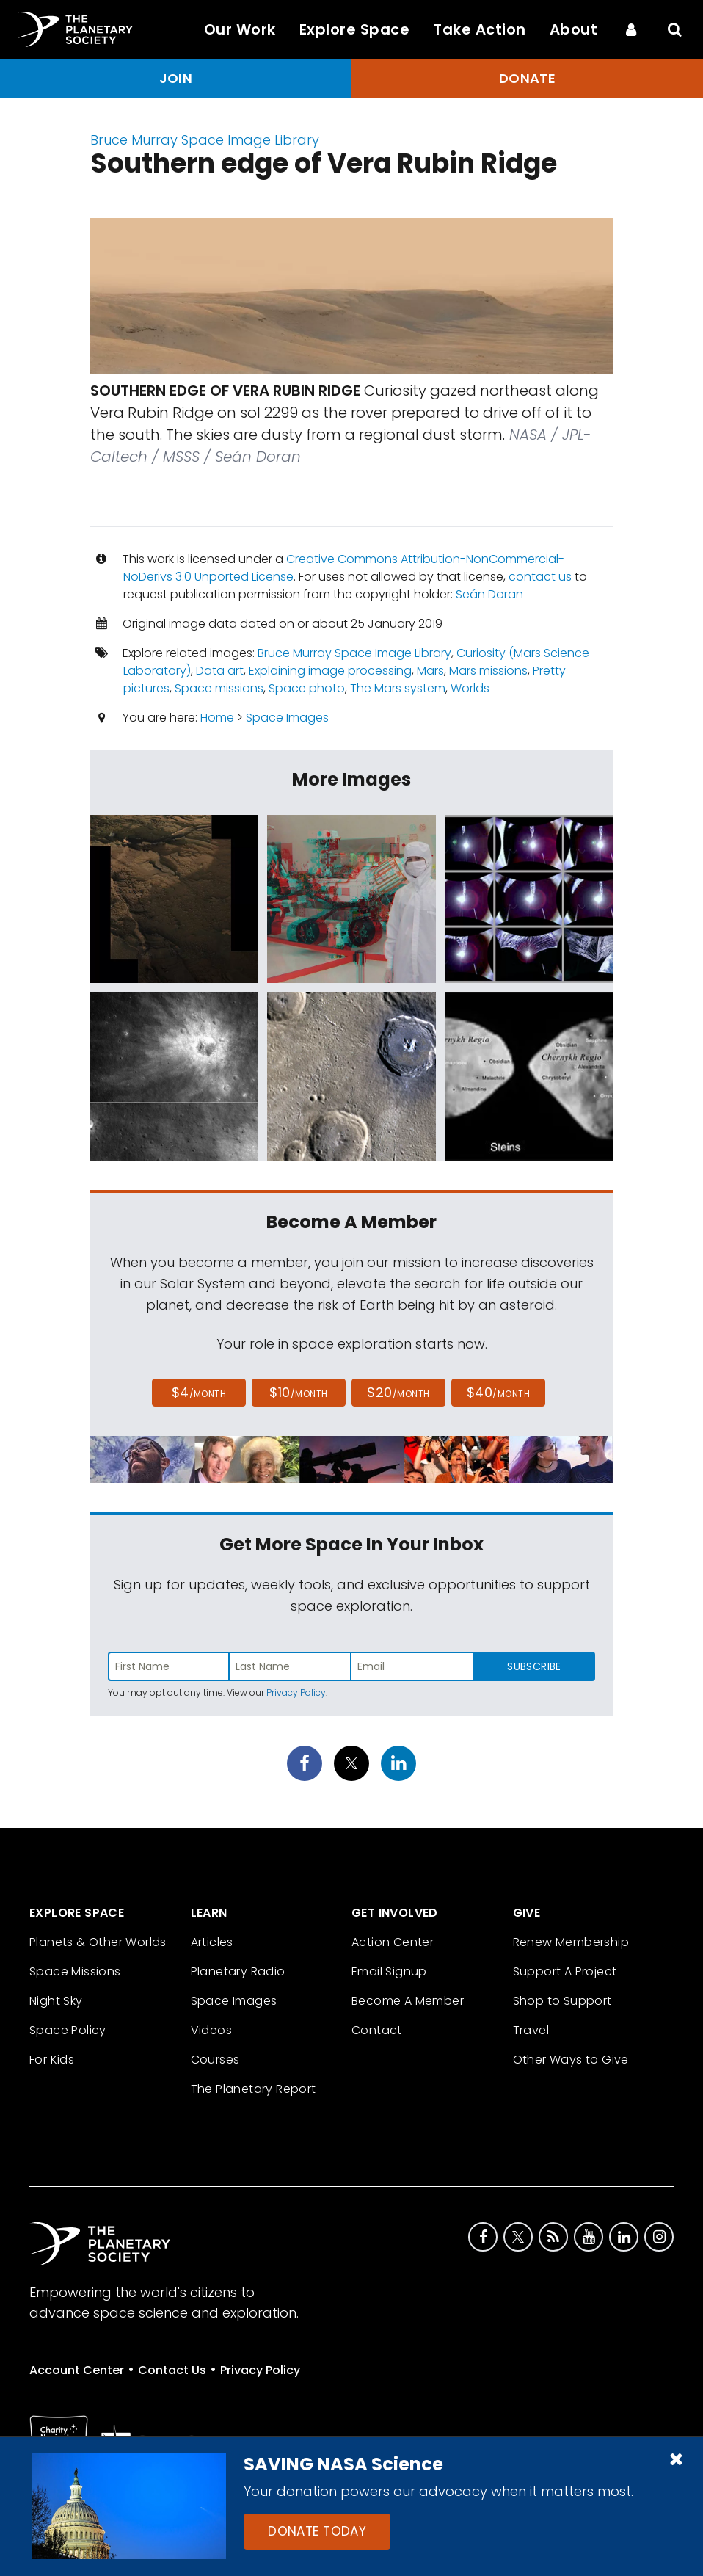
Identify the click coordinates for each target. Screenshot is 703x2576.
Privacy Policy (296, 1692)
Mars (430, 670)
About (574, 29)
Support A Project (565, 1971)
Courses (215, 2059)
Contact (377, 2030)
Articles (212, 1942)
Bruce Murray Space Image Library (204, 140)
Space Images (287, 717)
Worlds (470, 688)
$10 (298, 1392)
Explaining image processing (330, 670)
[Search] (675, 29)
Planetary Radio (238, 1971)
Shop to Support (562, 2000)
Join (176, 78)
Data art (220, 670)
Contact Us (172, 2370)
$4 (199, 1392)
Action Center (393, 1942)
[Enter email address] (412, 1666)
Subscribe (534, 1666)
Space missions (219, 688)
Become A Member (408, 2000)
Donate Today (317, 2531)
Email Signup (389, 1971)
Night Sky (56, 2000)
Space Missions (75, 1971)
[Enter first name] (169, 1666)
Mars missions (488, 670)
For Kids (51, 2059)
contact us (540, 576)
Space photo (307, 688)
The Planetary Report (253, 2088)
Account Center (76, 2370)
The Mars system (397, 688)
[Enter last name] (291, 1666)
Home (217, 717)
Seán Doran (489, 594)
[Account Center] (631, 29)
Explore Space (354, 29)
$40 (498, 1392)
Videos (211, 2030)
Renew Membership (571, 1942)
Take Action (479, 29)
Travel (531, 2030)
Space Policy (67, 2030)
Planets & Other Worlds (98, 1942)
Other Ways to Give (571, 2059)
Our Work (240, 29)
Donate (527, 78)
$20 (398, 1392)
